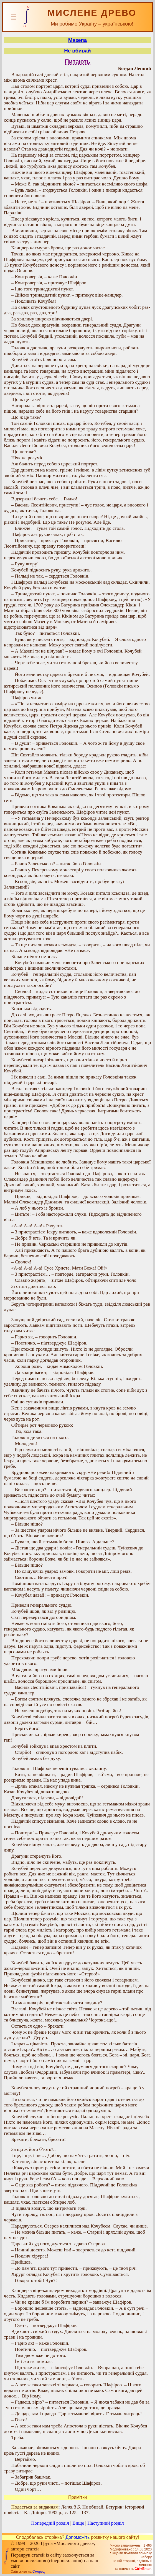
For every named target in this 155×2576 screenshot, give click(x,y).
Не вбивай (77, 51)
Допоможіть (77, 2537)
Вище (78, 2523)
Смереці (38, 2572)
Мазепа (77, 40)
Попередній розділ (50, 2523)
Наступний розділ (105, 2523)
